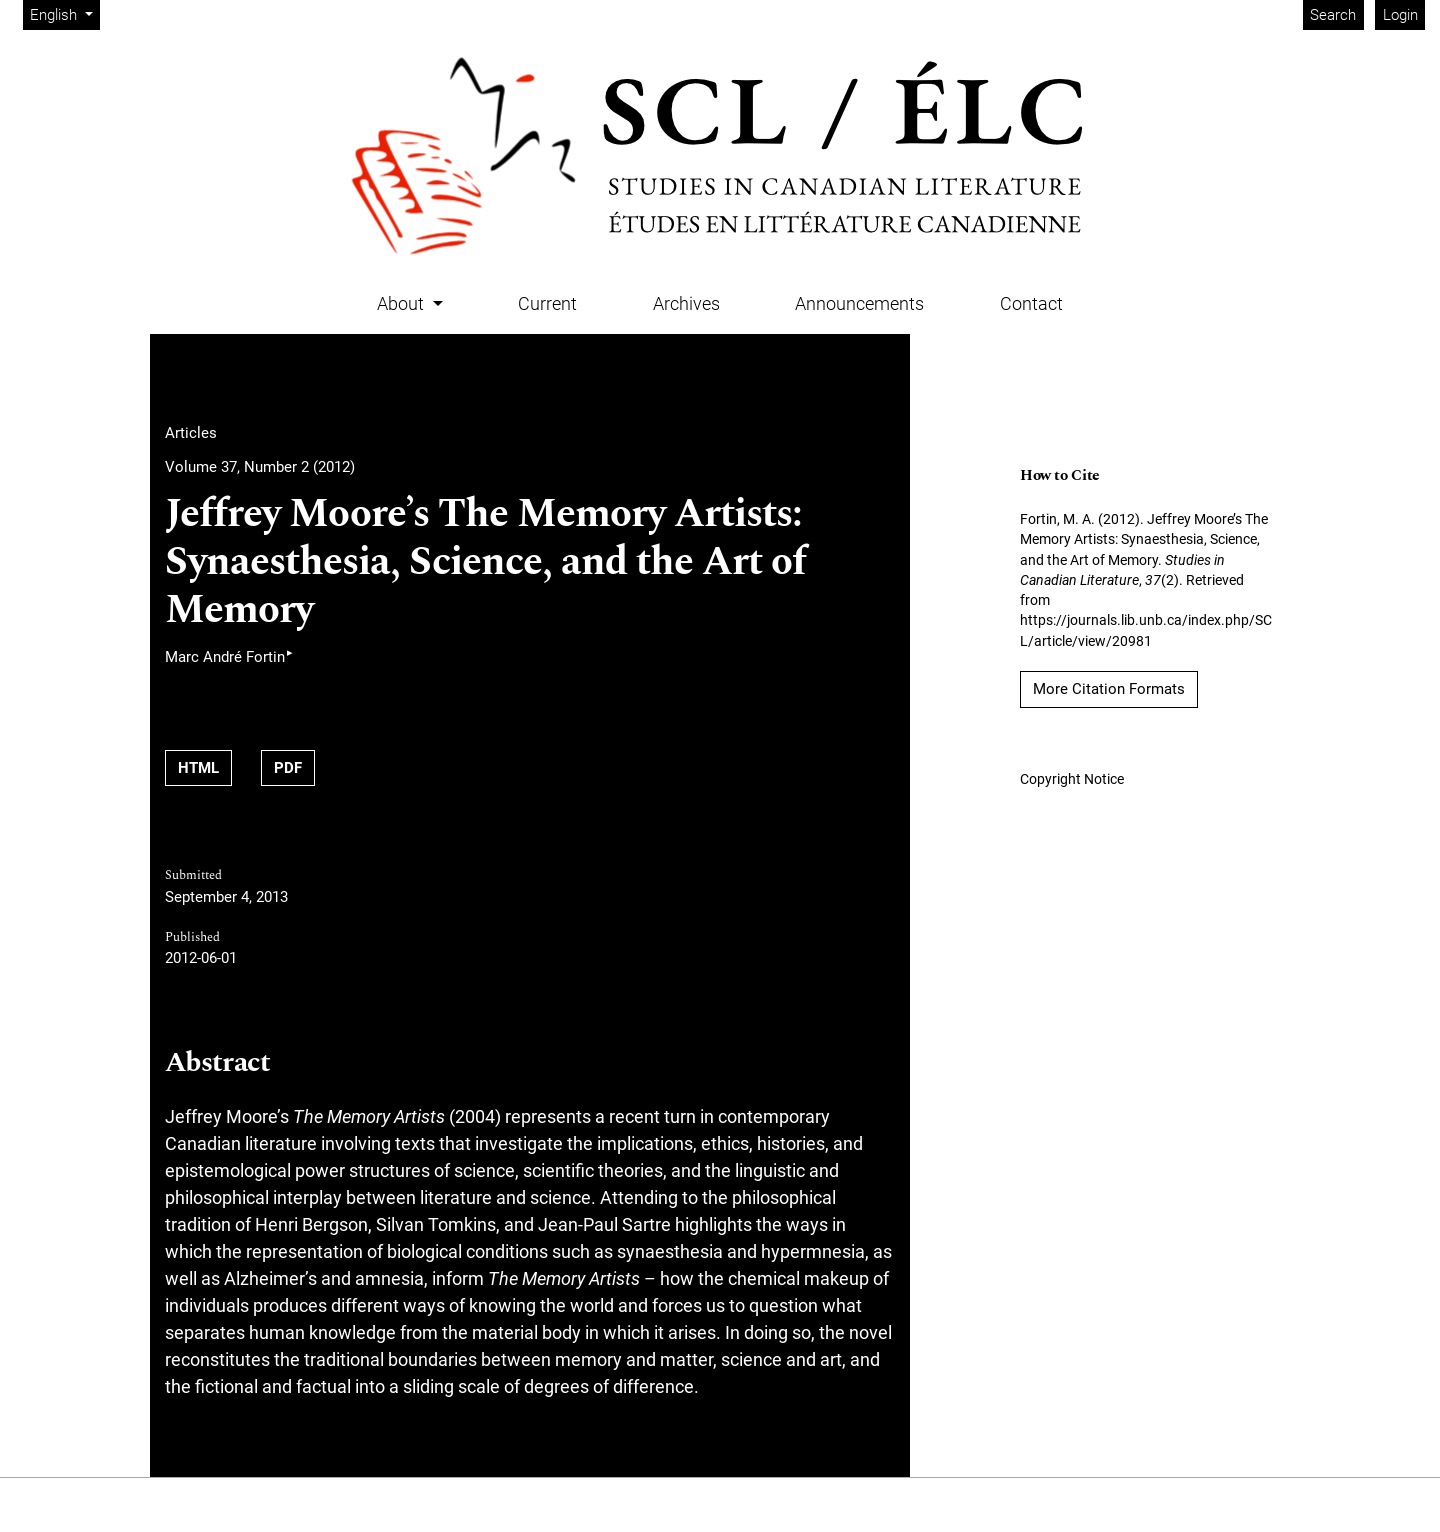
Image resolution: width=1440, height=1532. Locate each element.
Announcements (859, 303)
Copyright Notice (1072, 779)
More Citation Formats (1109, 689)
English (64, 13)
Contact (1031, 303)
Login (1400, 15)
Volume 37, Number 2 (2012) (260, 467)
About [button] (402, 303)
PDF (288, 768)
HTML (198, 768)
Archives (686, 303)
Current (547, 303)
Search (1333, 15)
